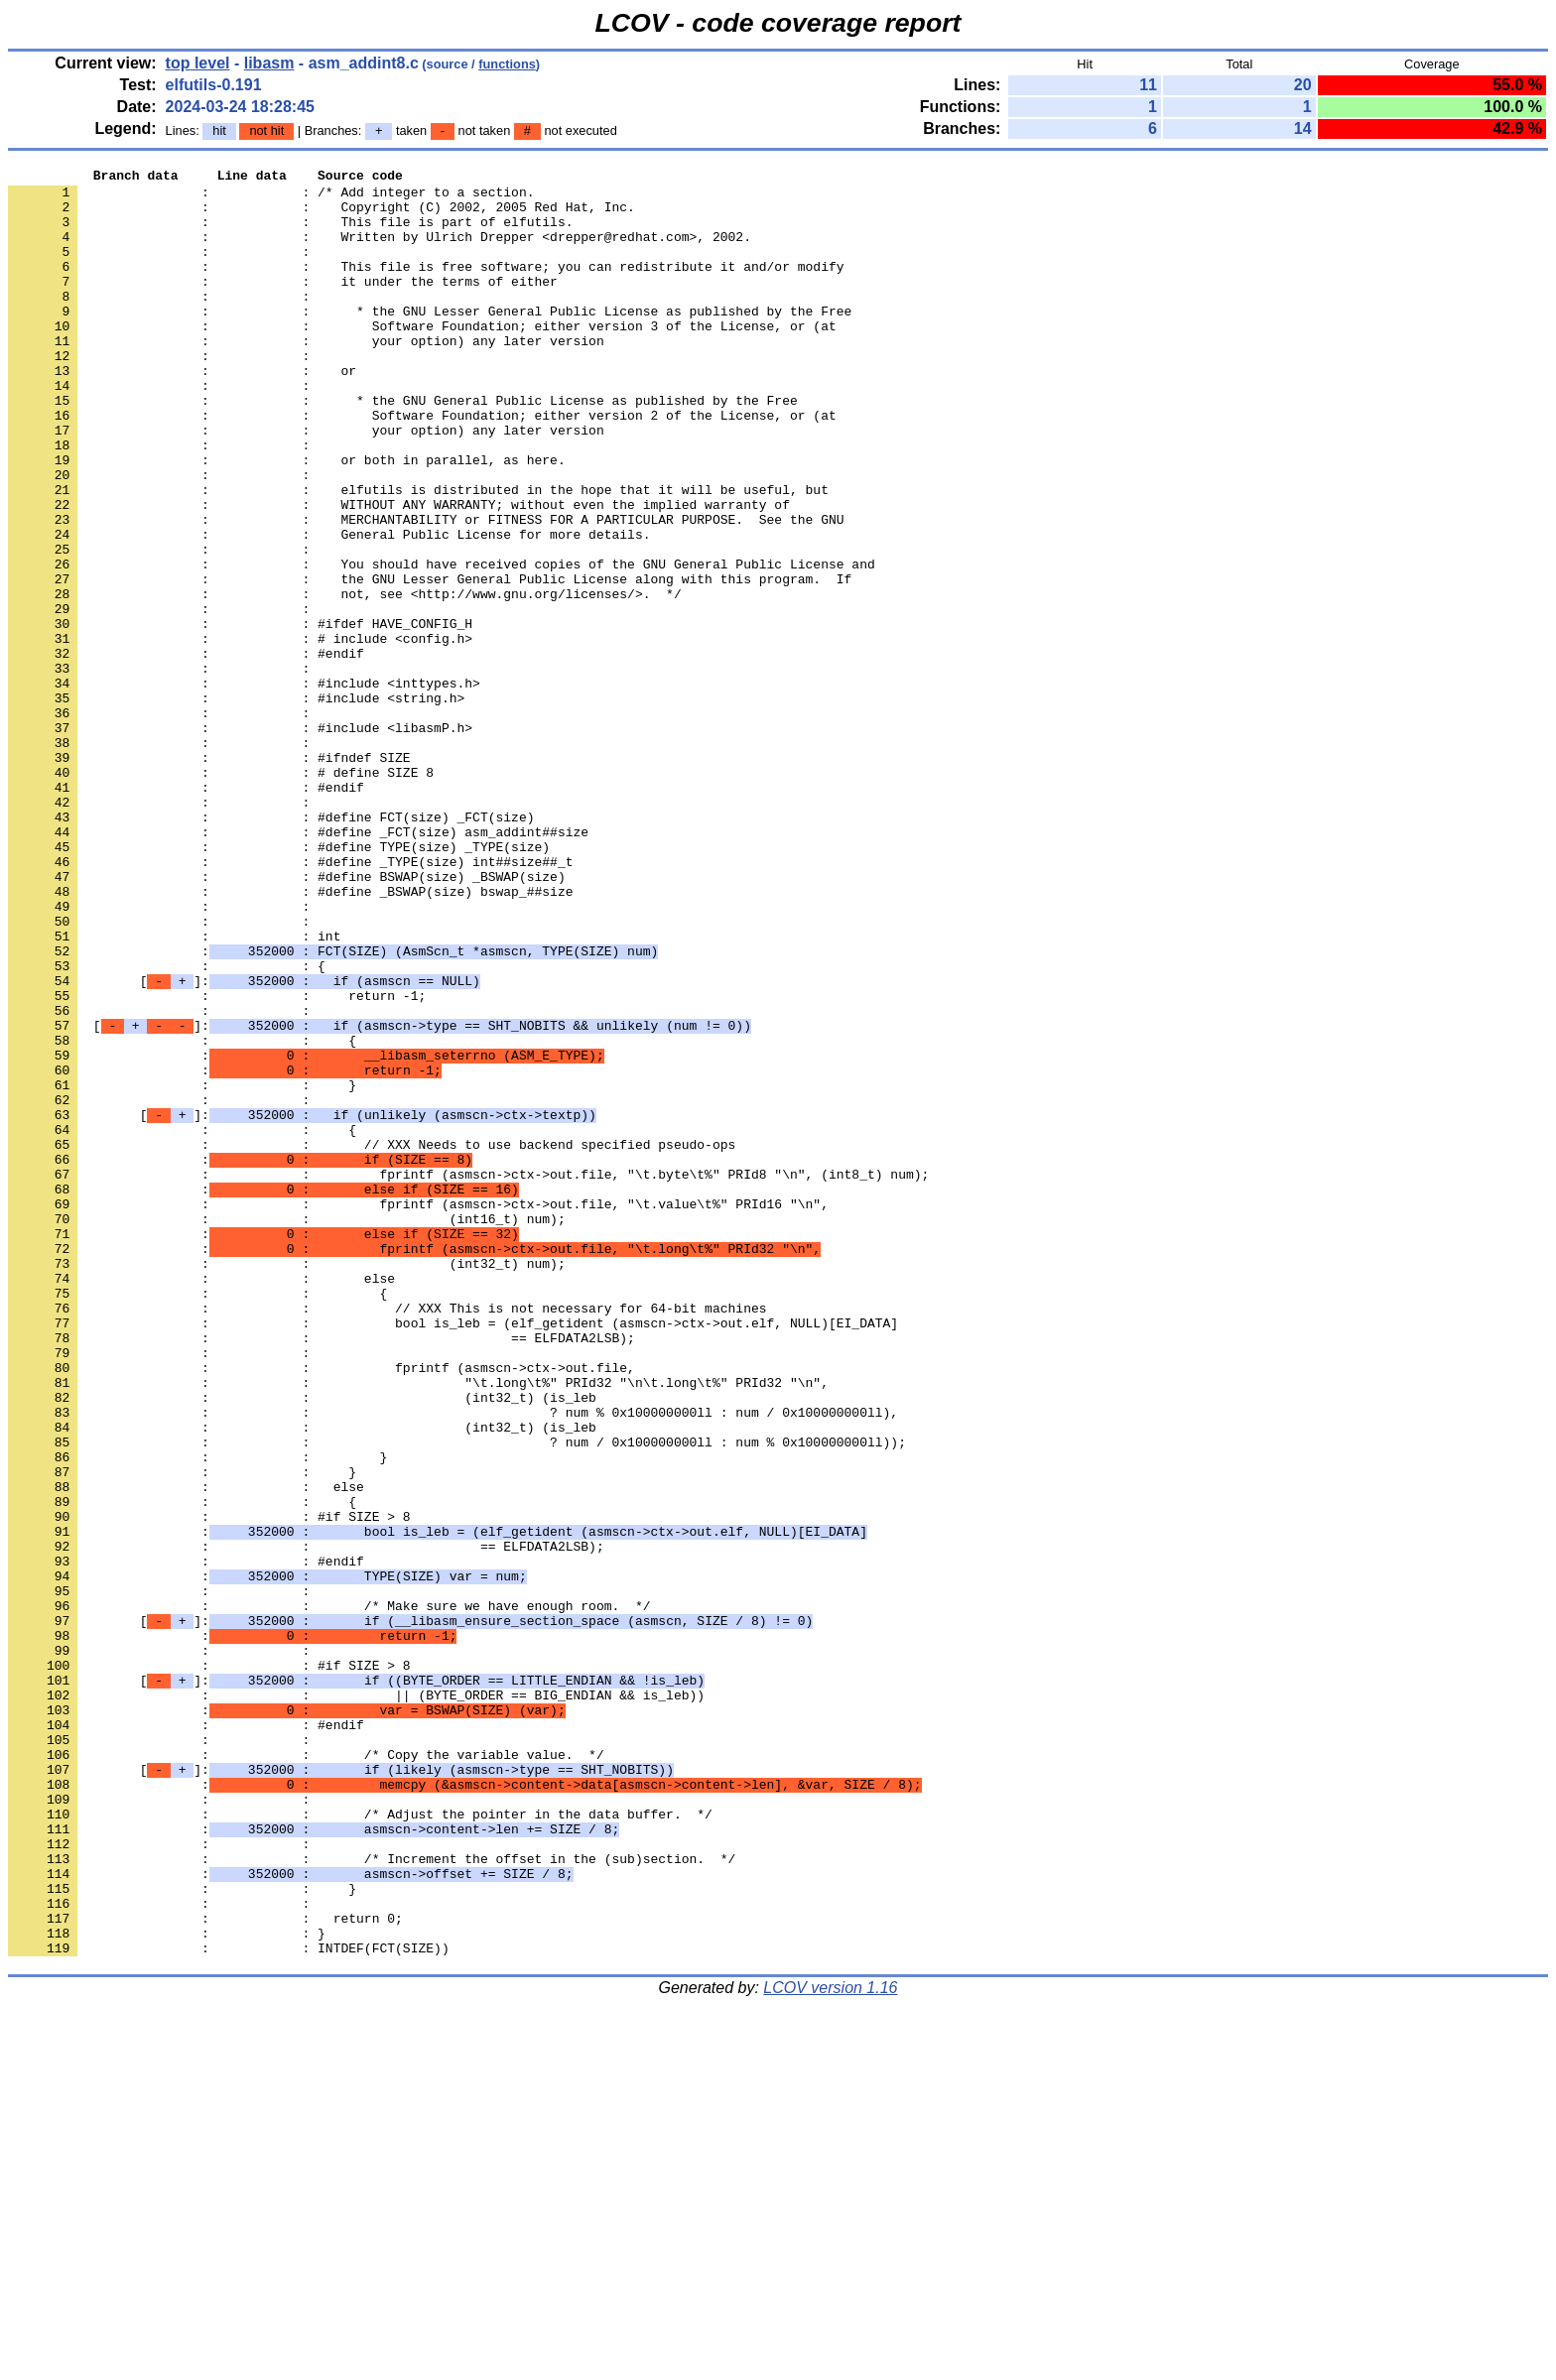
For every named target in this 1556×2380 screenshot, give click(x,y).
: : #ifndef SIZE (209, 876)
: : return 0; (205, 2269)
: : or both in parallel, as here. (287, 519)
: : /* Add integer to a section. (271, 197)
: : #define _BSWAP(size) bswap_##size (290, 1037)
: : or (182, 412)
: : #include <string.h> (236, 805)
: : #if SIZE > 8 (209, 1787)
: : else (201, 1501)
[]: (244, 1144)
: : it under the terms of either (283, 304)
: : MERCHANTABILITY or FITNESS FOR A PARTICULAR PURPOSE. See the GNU (425, 590)
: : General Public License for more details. (329, 608)
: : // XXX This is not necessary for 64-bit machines (387, 1537)
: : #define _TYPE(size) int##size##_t (290, 1001)
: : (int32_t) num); (287, 1483)
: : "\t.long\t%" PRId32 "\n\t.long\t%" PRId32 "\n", (418, 1626)
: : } (182, 1269)
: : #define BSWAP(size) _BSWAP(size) (287, 1019)
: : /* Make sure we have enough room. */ (329, 1894)
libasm (269, 63)
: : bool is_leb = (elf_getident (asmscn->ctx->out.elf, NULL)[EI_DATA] (453, 1555)
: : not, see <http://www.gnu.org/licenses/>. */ (345, 680)
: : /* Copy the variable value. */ (306, 2072)
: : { (166, 1126)
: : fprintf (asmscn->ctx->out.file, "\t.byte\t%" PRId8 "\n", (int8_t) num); (468, 1376)
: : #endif (186, 751)
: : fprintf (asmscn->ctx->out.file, (321, 1608)
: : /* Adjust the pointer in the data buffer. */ (360, 2144)
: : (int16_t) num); (287, 1430)
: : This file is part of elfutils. (290, 233)
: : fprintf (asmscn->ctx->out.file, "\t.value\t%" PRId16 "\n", (418, 1412)
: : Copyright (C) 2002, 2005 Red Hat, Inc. (321, 215)
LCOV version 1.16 (830, 2344)
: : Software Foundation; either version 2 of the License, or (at (422, 465)
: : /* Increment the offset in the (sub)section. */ (371, 2197)
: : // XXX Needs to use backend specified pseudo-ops (371, 1340)
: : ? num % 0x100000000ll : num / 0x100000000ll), (453, 1662)
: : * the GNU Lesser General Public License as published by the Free (429, 340)
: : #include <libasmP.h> (240, 840)
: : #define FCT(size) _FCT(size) (271, 947)
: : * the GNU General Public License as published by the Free (403, 447)
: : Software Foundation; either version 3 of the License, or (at (422, 358)
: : (163, 269)
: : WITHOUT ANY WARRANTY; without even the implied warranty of (399, 572)
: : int (174, 1090)
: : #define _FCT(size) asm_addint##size (298, 965)
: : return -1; (217, 1162)
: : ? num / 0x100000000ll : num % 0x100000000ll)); (457, 1697)
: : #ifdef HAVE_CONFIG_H (240, 715)
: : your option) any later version (306, 376)
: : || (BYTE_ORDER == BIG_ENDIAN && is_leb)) (356, 2001)
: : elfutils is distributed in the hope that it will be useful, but (418, 555)
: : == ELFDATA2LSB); (321, 1572)
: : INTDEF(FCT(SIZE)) (229, 2305)
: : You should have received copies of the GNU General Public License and (441, 644)
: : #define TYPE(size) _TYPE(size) (279, 983)
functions (507, 64)
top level (198, 63)
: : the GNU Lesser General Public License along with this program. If (429, 662)
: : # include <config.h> (240, 733)
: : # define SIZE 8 (221, 894)
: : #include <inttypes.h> (244, 787)
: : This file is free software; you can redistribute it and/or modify (425, 287)
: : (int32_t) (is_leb (302, 1644)
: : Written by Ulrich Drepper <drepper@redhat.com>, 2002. (379, 251)
